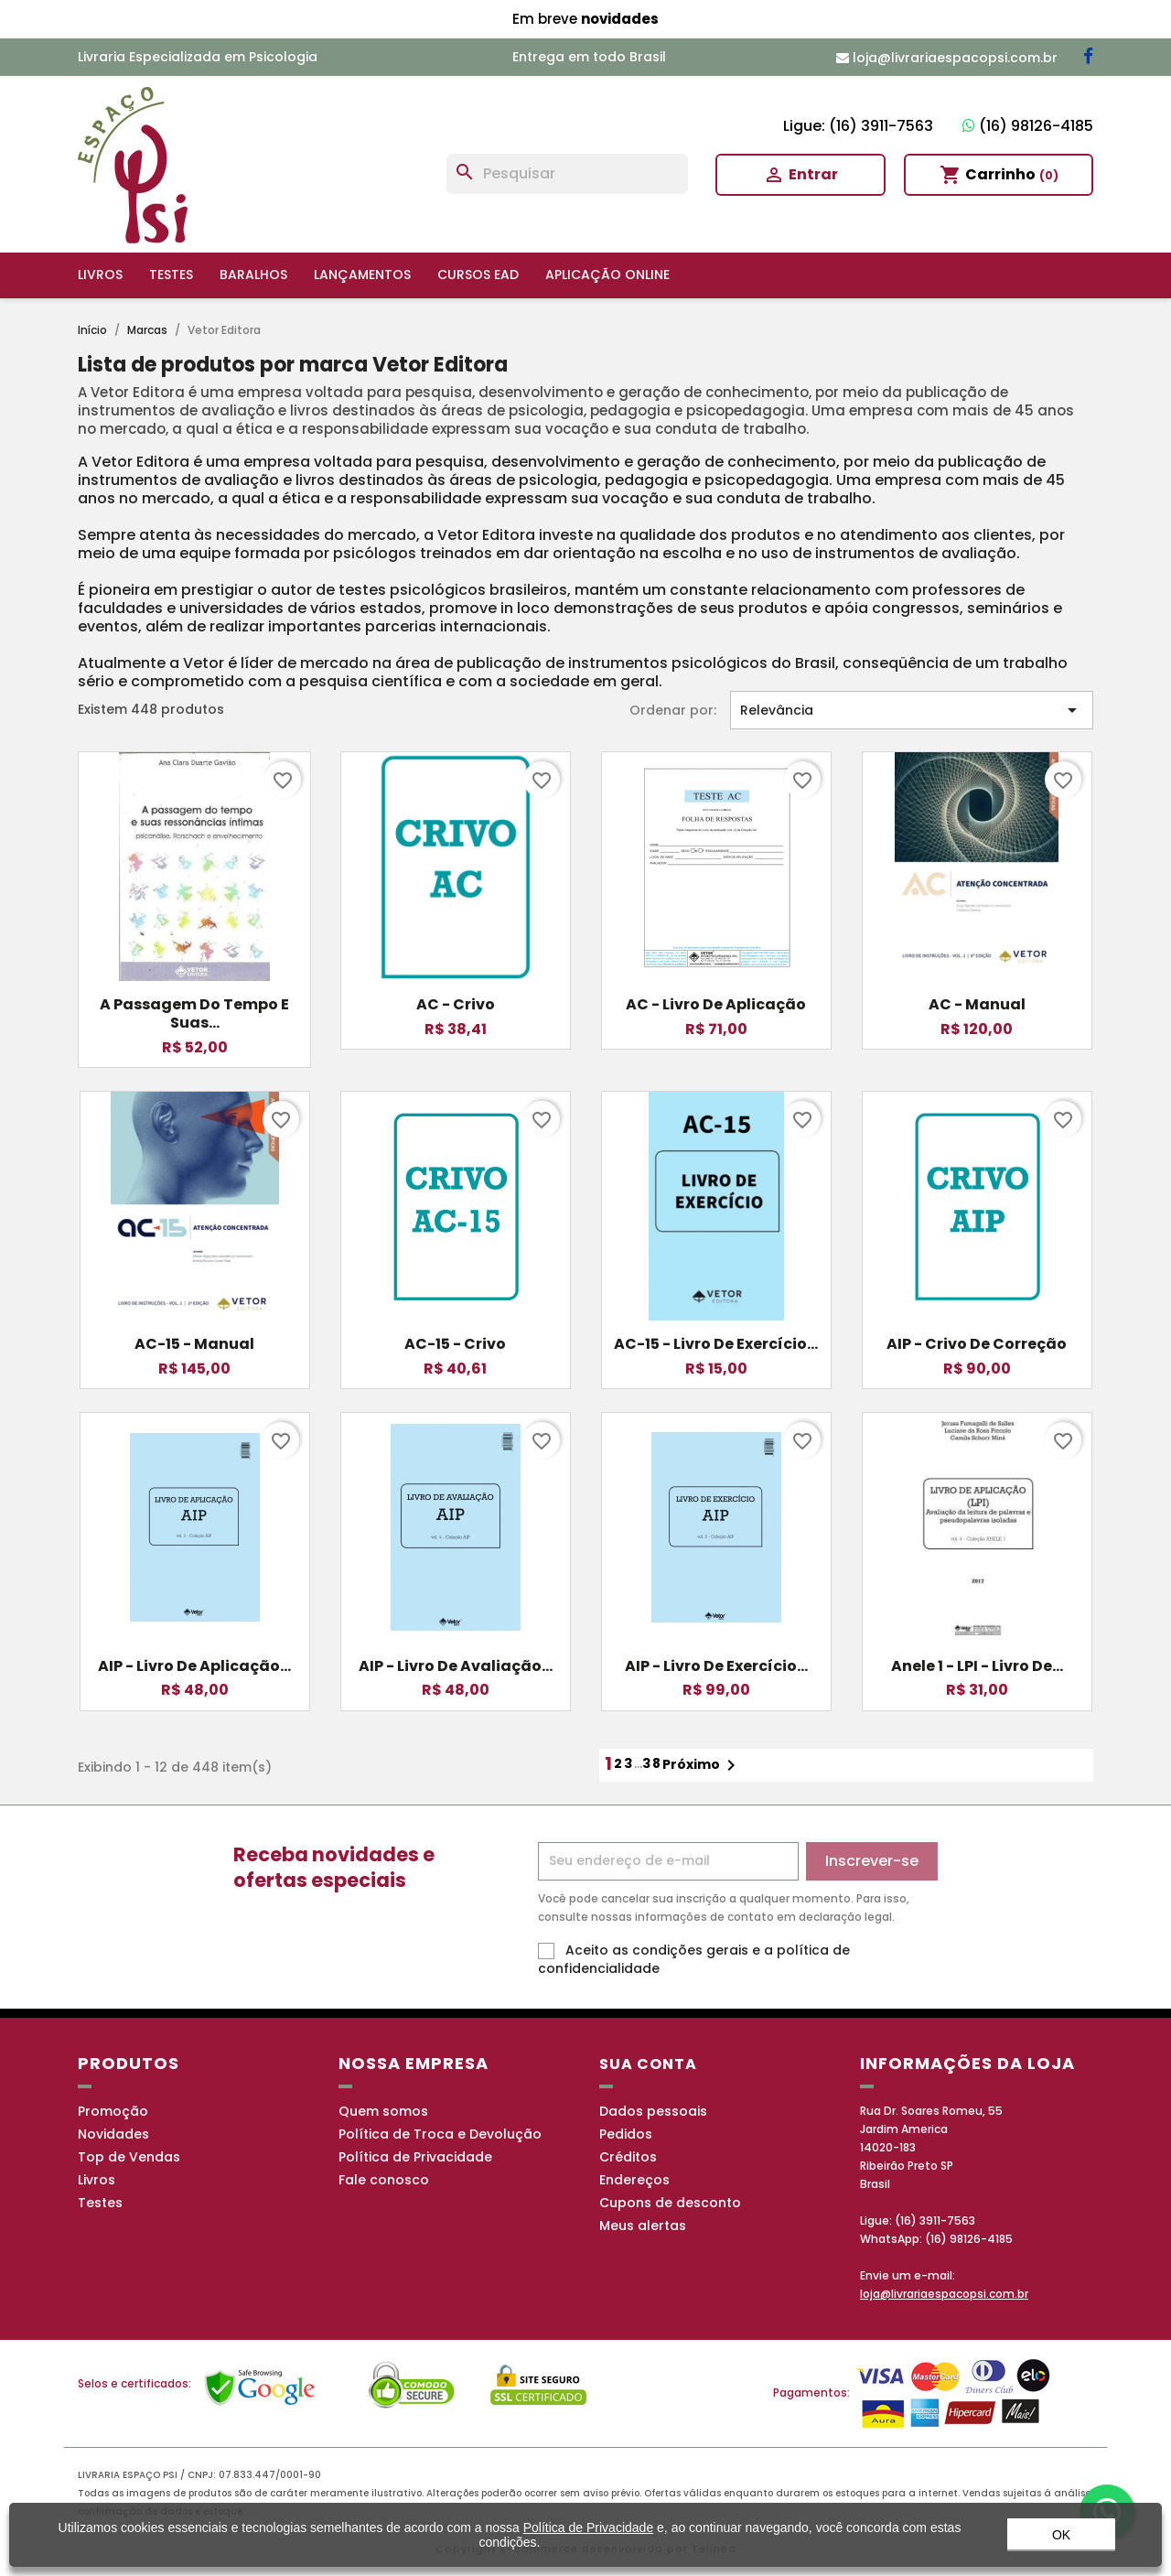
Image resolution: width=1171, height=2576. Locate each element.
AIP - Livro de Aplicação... (194, 1665)
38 (652, 1763)
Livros (100, 274)
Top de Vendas (129, 2157)
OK (1061, 2542)
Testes (171, 274)
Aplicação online (607, 274)
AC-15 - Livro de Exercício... (716, 1343)
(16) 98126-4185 (1027, 125)
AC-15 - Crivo (455, 1343)
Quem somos (383, 2111)
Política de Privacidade (415, 2157)
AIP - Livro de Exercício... (716, 1665)
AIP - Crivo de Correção (976, 1343)
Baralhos (253, 274)
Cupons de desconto (670, 2202)
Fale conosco (383, 2180)
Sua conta (648, 2064)
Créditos (628, 2157)
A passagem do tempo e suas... (194, 1013)
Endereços (634, 2180)
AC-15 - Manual (194, 1343)
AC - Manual (977, 1004)
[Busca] (567, 174)
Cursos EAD (478, 274)
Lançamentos (362, 274)
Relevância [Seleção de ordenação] (912, 710)
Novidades (113, 2134)
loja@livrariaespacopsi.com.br (944, 2293)
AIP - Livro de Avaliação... (456, 1665)
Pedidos (625, 2134)
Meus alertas (642, 2225)
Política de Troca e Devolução (440, 2134)
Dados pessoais (653, 2111)
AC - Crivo (455, 1004)
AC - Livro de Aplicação (716, 1004)
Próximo (702, 1765)
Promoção (113, 2111)
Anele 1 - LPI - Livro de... (977, 1665)
